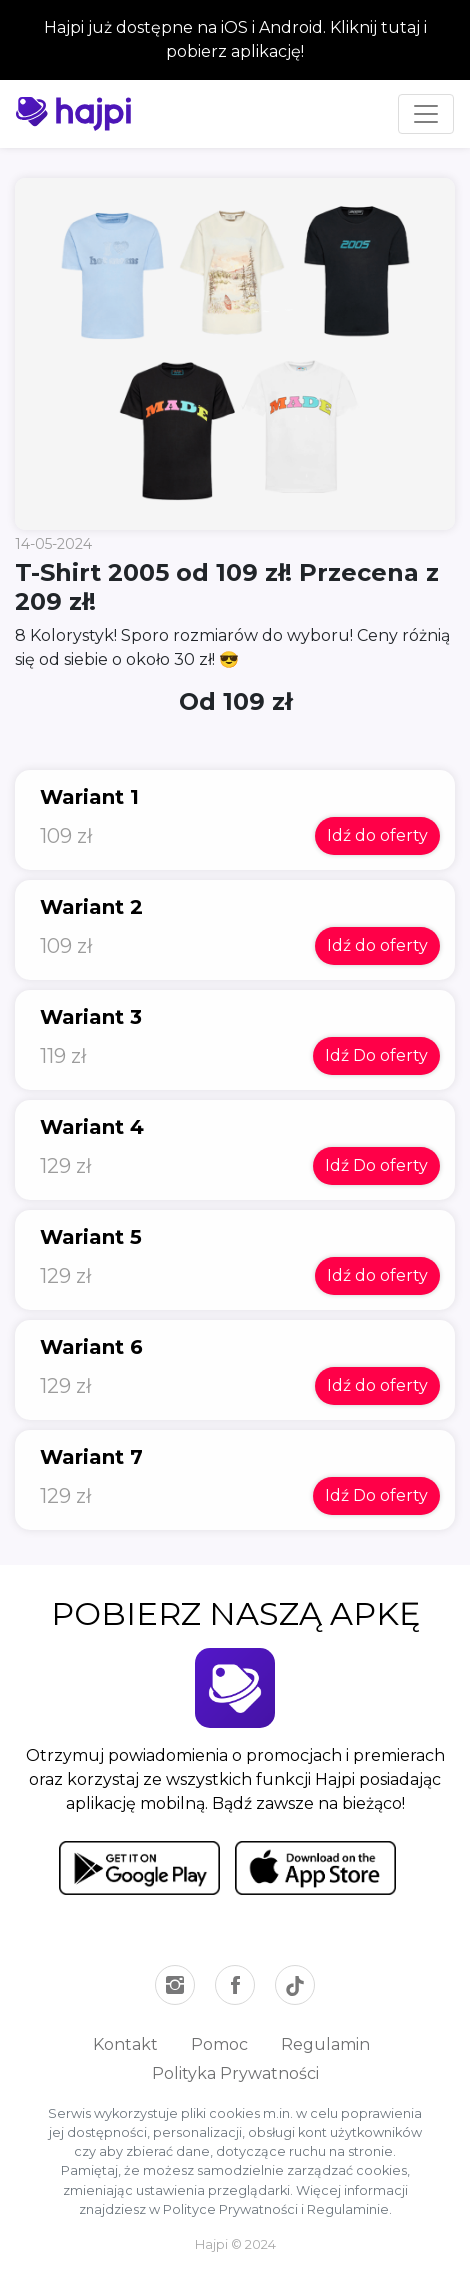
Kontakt (125, 2044)
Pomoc (219, 2044)
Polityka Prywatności (235, 2073)
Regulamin (325, 2044)
